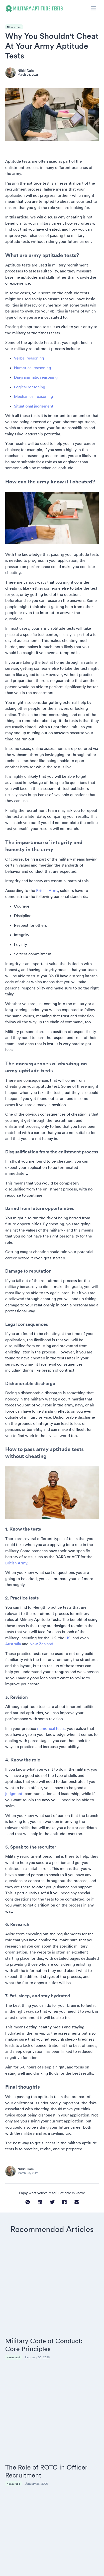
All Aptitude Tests (52, 2461)
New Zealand (41, 1643)
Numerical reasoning (32, 367)
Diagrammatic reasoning (36, 377)
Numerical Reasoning (52, 2412)
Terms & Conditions (52, 2517)
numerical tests (51, 1728)
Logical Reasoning (52, 2435)
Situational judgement (33, 406)
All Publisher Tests (52, 2476)
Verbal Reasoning (52, 2420)
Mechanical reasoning (33, 396)
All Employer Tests (52, 2469)
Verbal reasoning (29, 358)
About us (52, 2502)
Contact (52, 2494)
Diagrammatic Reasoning (52, 2428)
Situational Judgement (52, 2443)
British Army (47, 890)
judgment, (14, 1793)
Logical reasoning (29, 386)
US (67, 1637)
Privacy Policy (52, 2510)
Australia (13, 1643)
